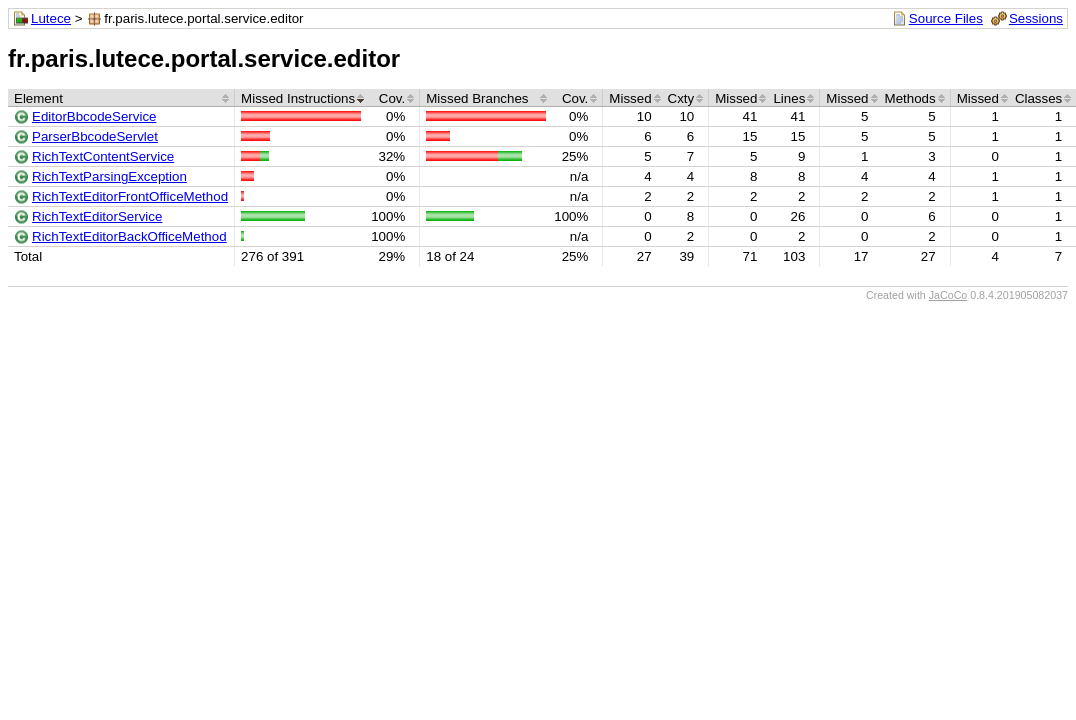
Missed (630, 98)
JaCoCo (948, 295)
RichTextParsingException (109, 176)
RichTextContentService (103, 156)
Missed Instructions (298, 98)
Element (38, 98)
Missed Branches (477, 98)
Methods (910, 98)
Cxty (681, 98)
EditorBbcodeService (94, 116)
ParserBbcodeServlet (95, 136)
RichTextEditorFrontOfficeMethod (130, 196)
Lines (789, 98)
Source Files (946, 18)
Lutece (51, 18)
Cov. (392, 98)
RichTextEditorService (97, 216)
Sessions (1036, 18)
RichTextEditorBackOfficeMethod (129, 236)
